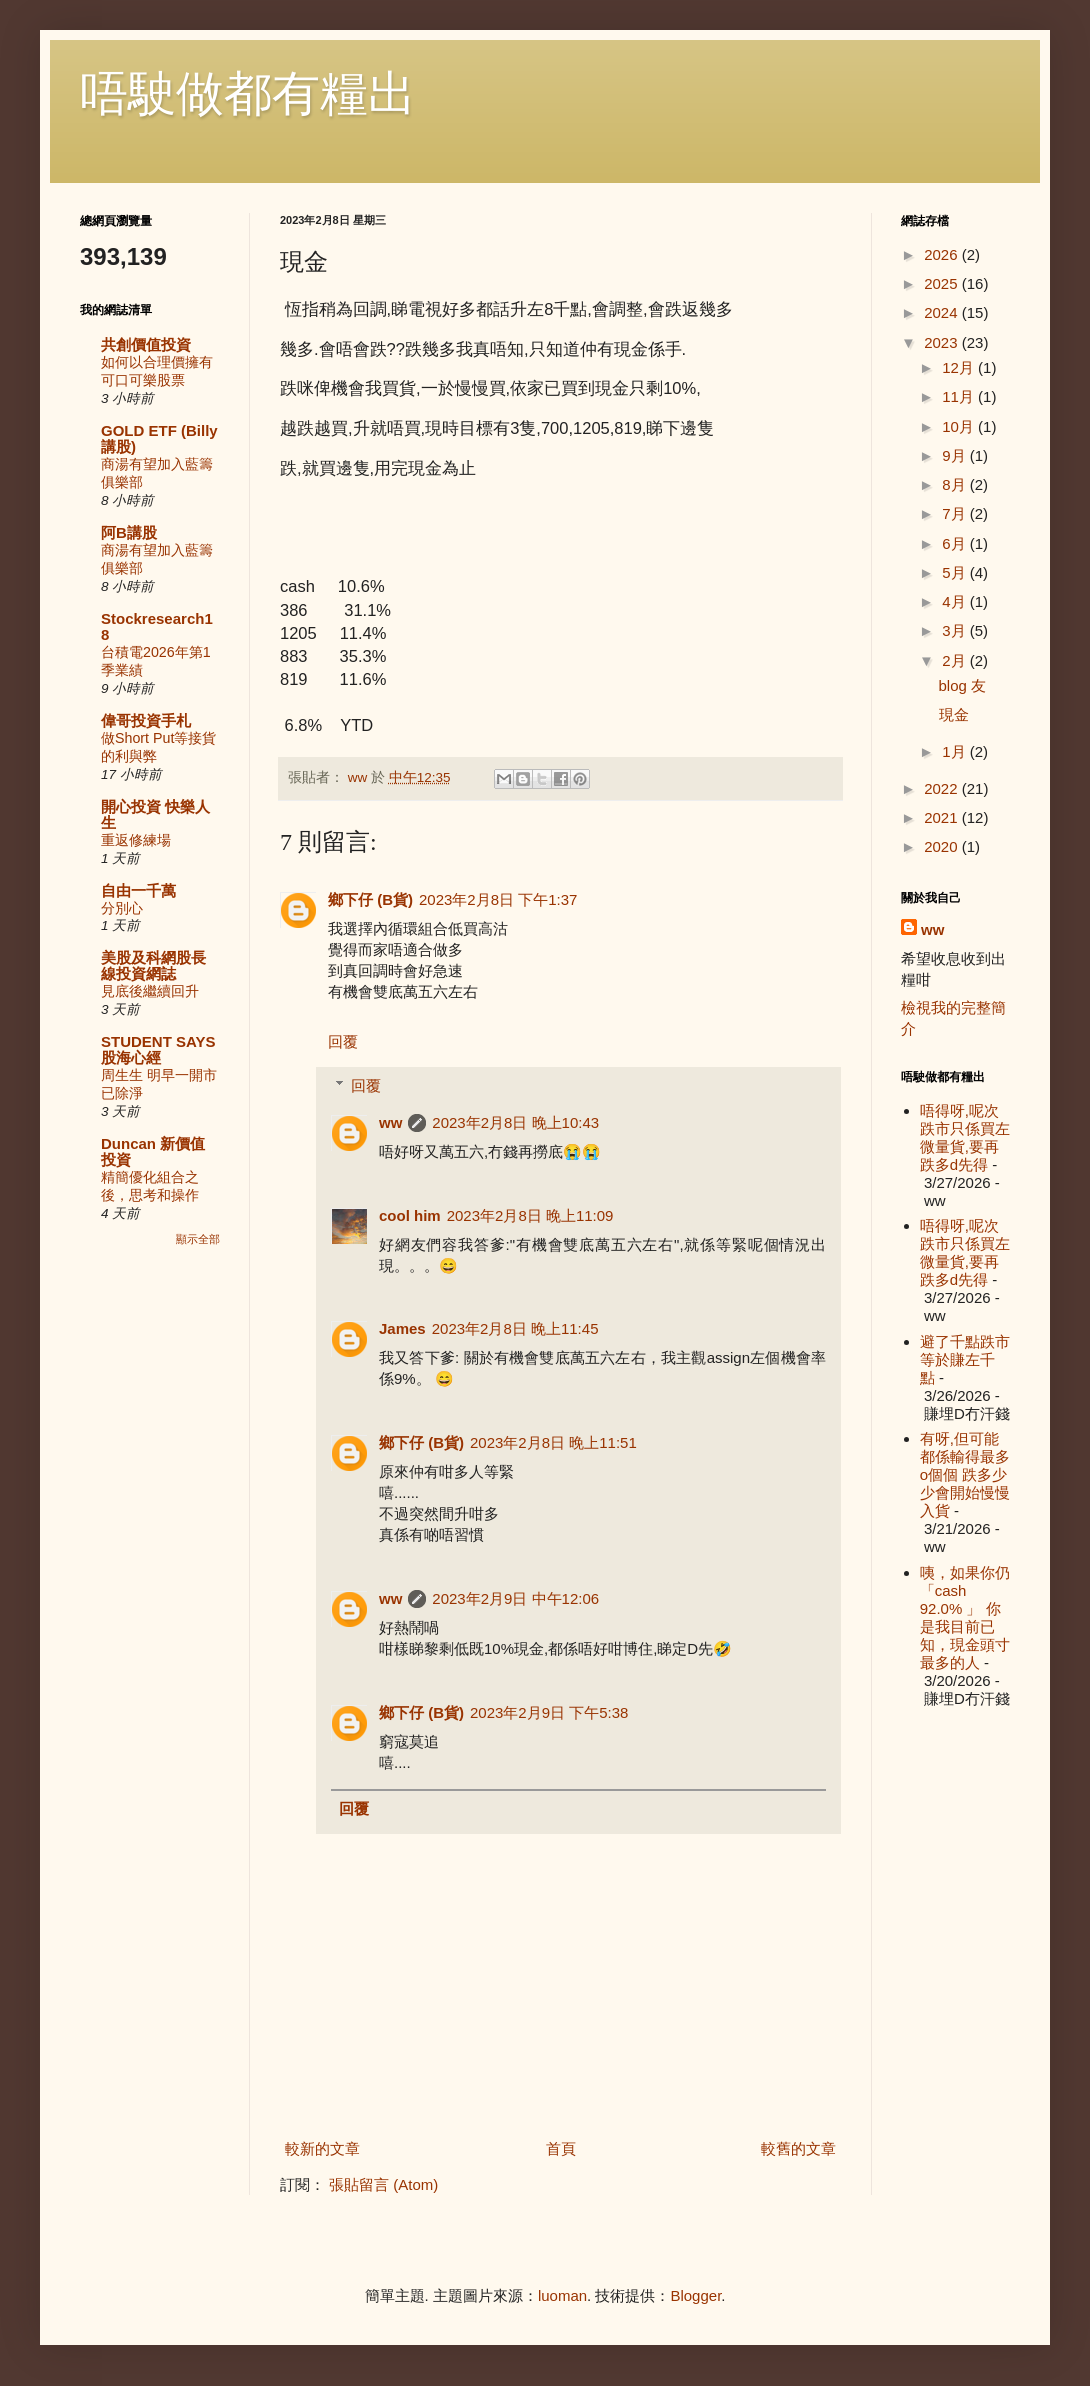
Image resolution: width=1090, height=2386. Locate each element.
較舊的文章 (798, 2148)
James (402, 1328)
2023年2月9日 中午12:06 (515, 1598)
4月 (956, 601)
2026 (943, 254)
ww (390, 1122)
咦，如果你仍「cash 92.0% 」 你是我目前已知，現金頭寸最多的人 (965, 1617)
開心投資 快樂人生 (155, 814)
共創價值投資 (146, 344)
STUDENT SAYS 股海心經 (158, 1049)
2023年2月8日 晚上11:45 (515, 1328)
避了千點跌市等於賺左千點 (965, 1359)
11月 (960, 396)
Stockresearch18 (157, 626)
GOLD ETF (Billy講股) (159, 438)
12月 (960, 367)
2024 (943, 312)
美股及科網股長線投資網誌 (153, 965)
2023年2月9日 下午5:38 (549, 1712)
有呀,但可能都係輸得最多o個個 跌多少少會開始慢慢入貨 (965, 1474)
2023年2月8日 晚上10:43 (515, 1122)
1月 (956, 751)
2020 (943, 846)
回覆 (343, 1041)
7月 (956, 513)
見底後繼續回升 (150, 991)
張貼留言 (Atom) (383, 2184)
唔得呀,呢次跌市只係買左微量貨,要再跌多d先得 (965, 1137)
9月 (956, 455)
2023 (943, 342)
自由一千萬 (138, 890)
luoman (562, 2295)
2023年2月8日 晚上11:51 (553, 1442)
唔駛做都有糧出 (248, 93)
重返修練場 (136, 840)
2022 (943, 788)
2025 (943, 283)
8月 (956, 484)
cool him (410, 1215)
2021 (943, 817)
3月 (956, 630)
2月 (956, 660)
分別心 (122, 908)
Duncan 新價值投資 (153, 1151)
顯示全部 (198, 1239)
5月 (956, 572)
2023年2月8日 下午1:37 (498, 899)
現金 (954, 714)
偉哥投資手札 (146, 720)
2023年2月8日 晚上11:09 (530, 1215)
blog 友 (963, 685)
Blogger (695, 2295)
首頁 (561, 2148)
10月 (960, 426)
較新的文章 (322, 2148)
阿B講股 (129, 532)
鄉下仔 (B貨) (370, 899)
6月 (956, 543)
